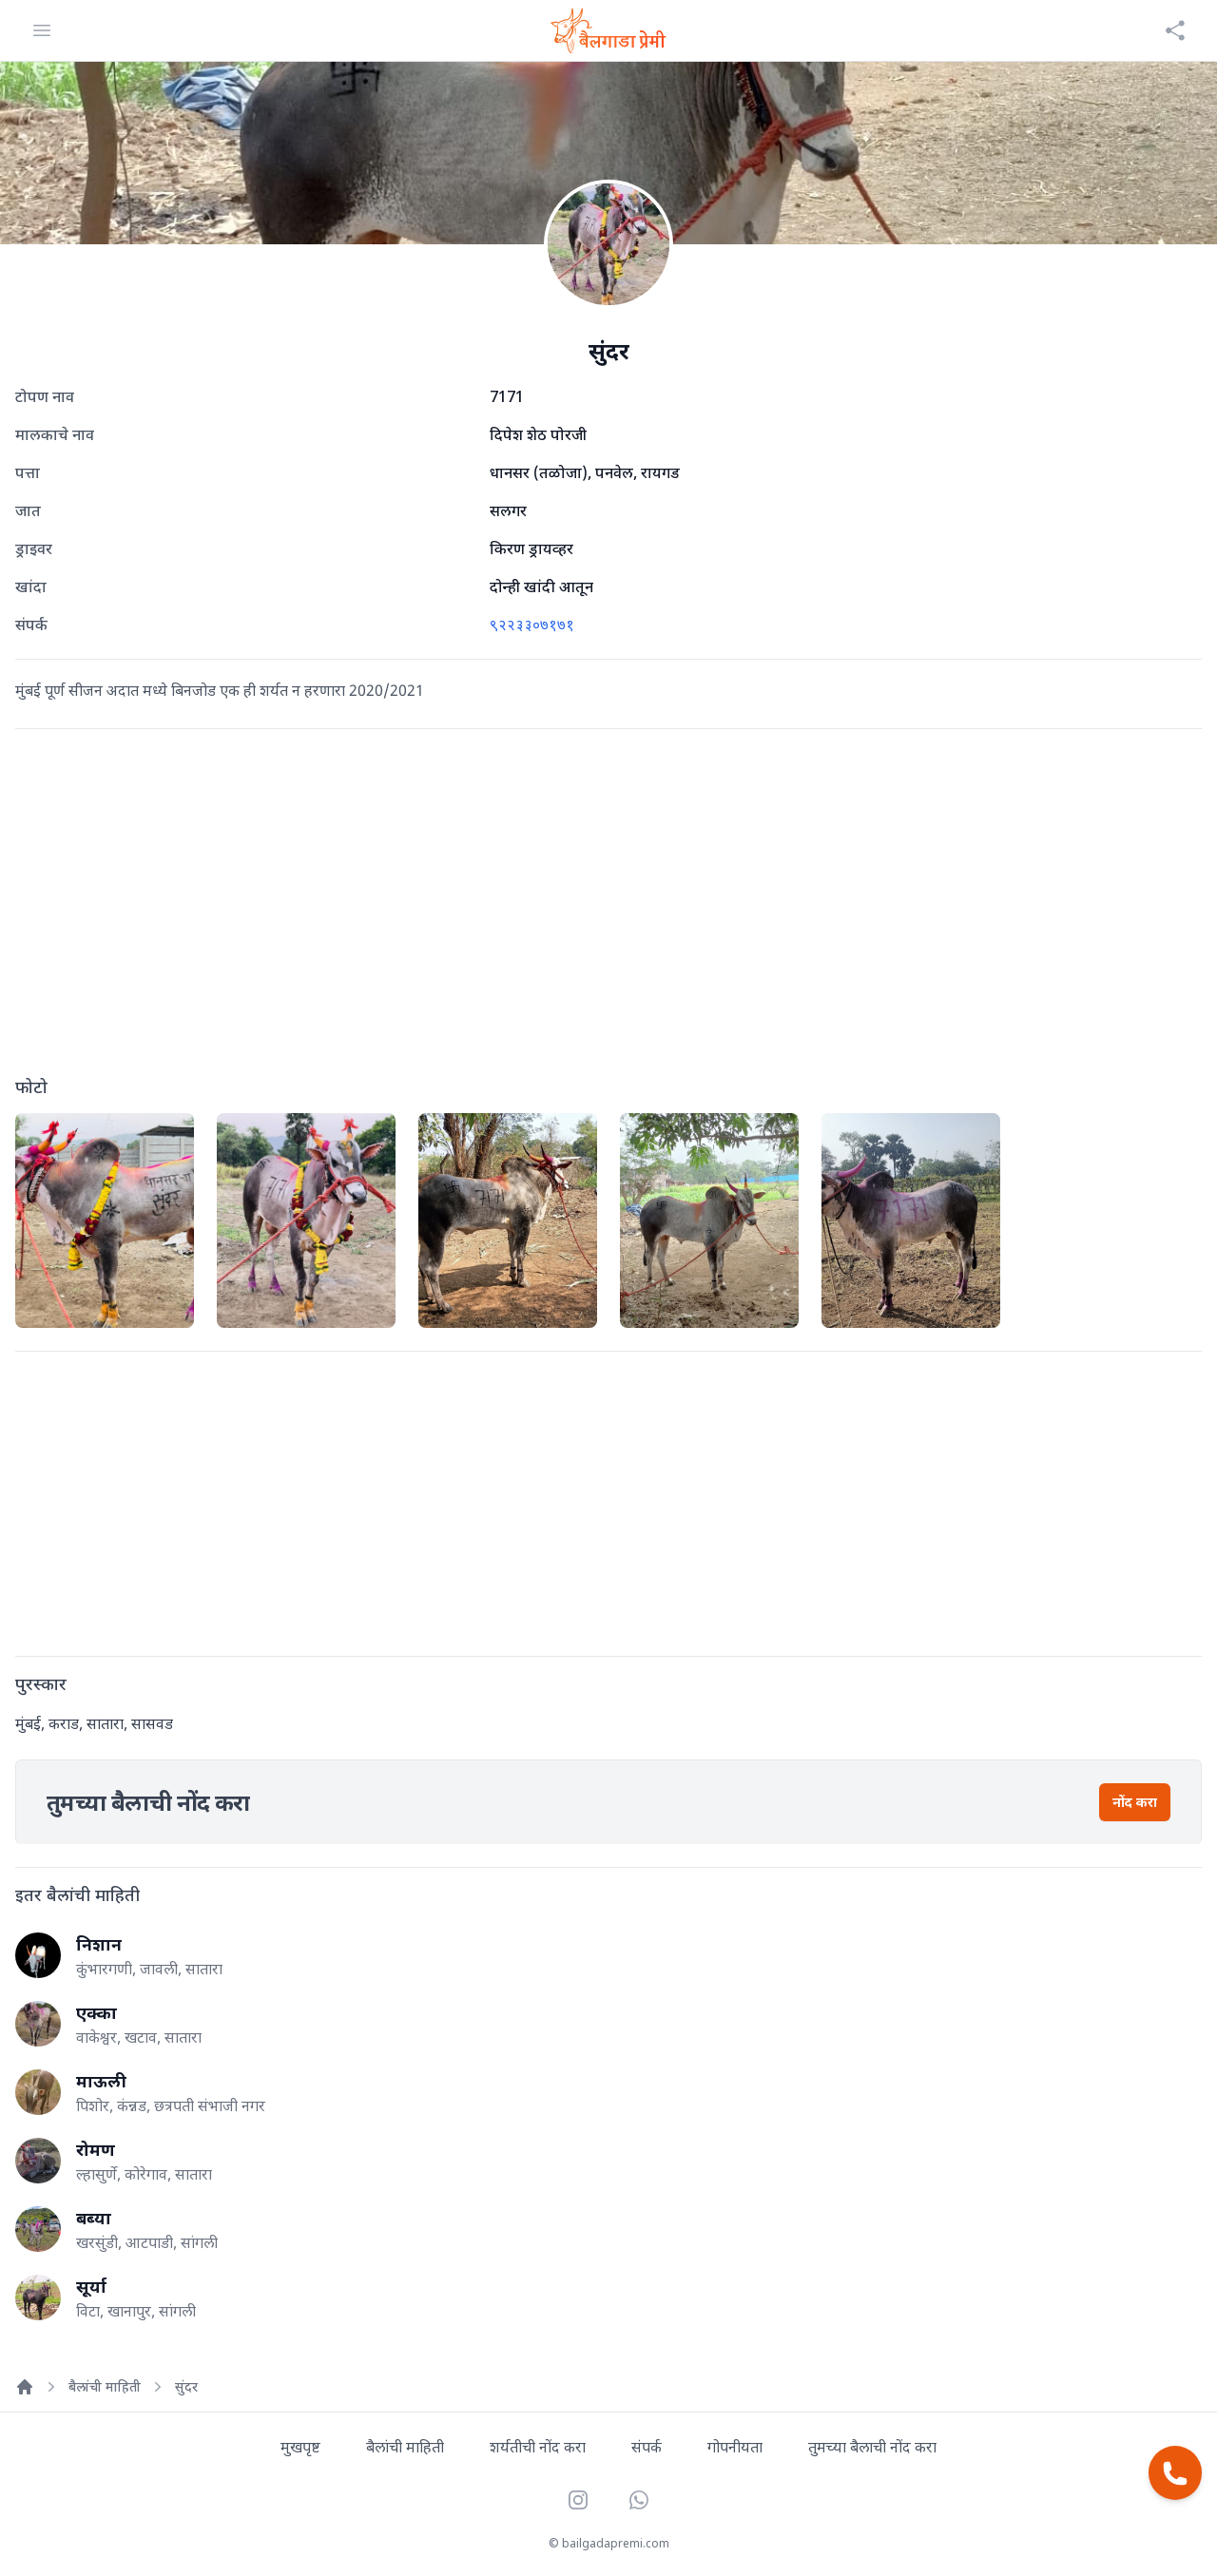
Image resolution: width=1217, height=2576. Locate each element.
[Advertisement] (608, 908)
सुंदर (186, 2386)
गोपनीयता (735, 2446)
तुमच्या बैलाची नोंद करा (872, 2446)
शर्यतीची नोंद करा (538, 2446)
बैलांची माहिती (104, 2386)
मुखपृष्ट (300, 2446)
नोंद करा (1134, 1802)
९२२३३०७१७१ (532, 624)
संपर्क (646, 2446)
